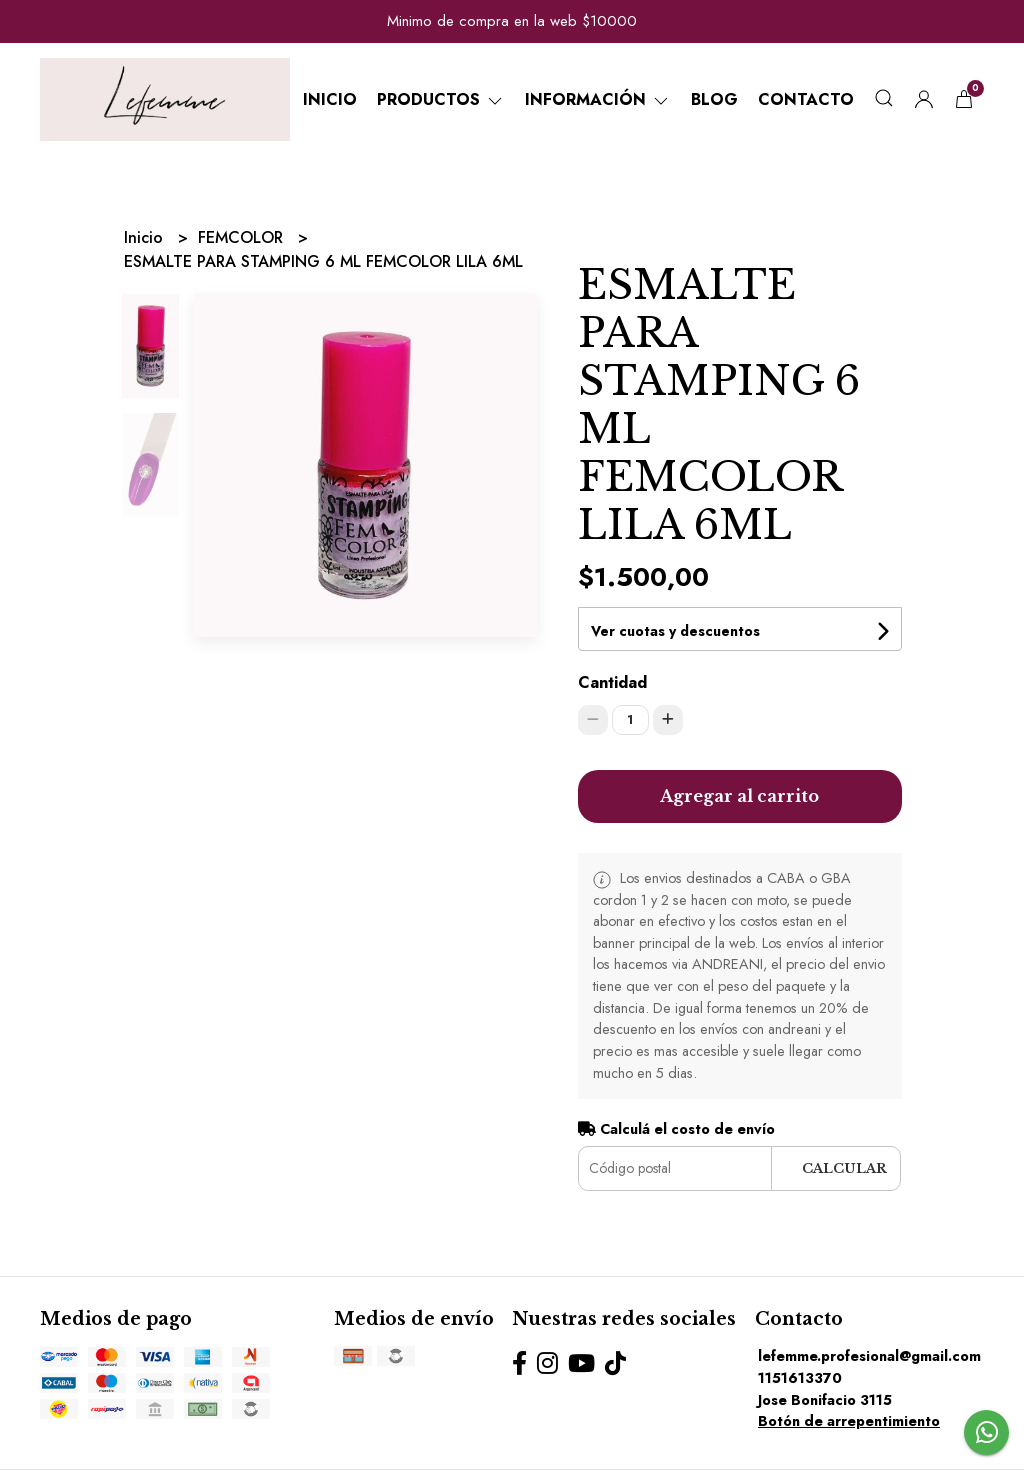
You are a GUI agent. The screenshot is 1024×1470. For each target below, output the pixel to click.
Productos (441, 99)
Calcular (844, 1168)
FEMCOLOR (243, 237)
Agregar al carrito (739, 796)
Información (598, 99)
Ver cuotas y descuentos (675, 631)
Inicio (330, 99)
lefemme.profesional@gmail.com (869, 1356)
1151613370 (800, 1378)
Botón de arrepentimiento (849, 1421)
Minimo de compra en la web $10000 (512, 21)
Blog (714, 99)
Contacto (806, 99)
